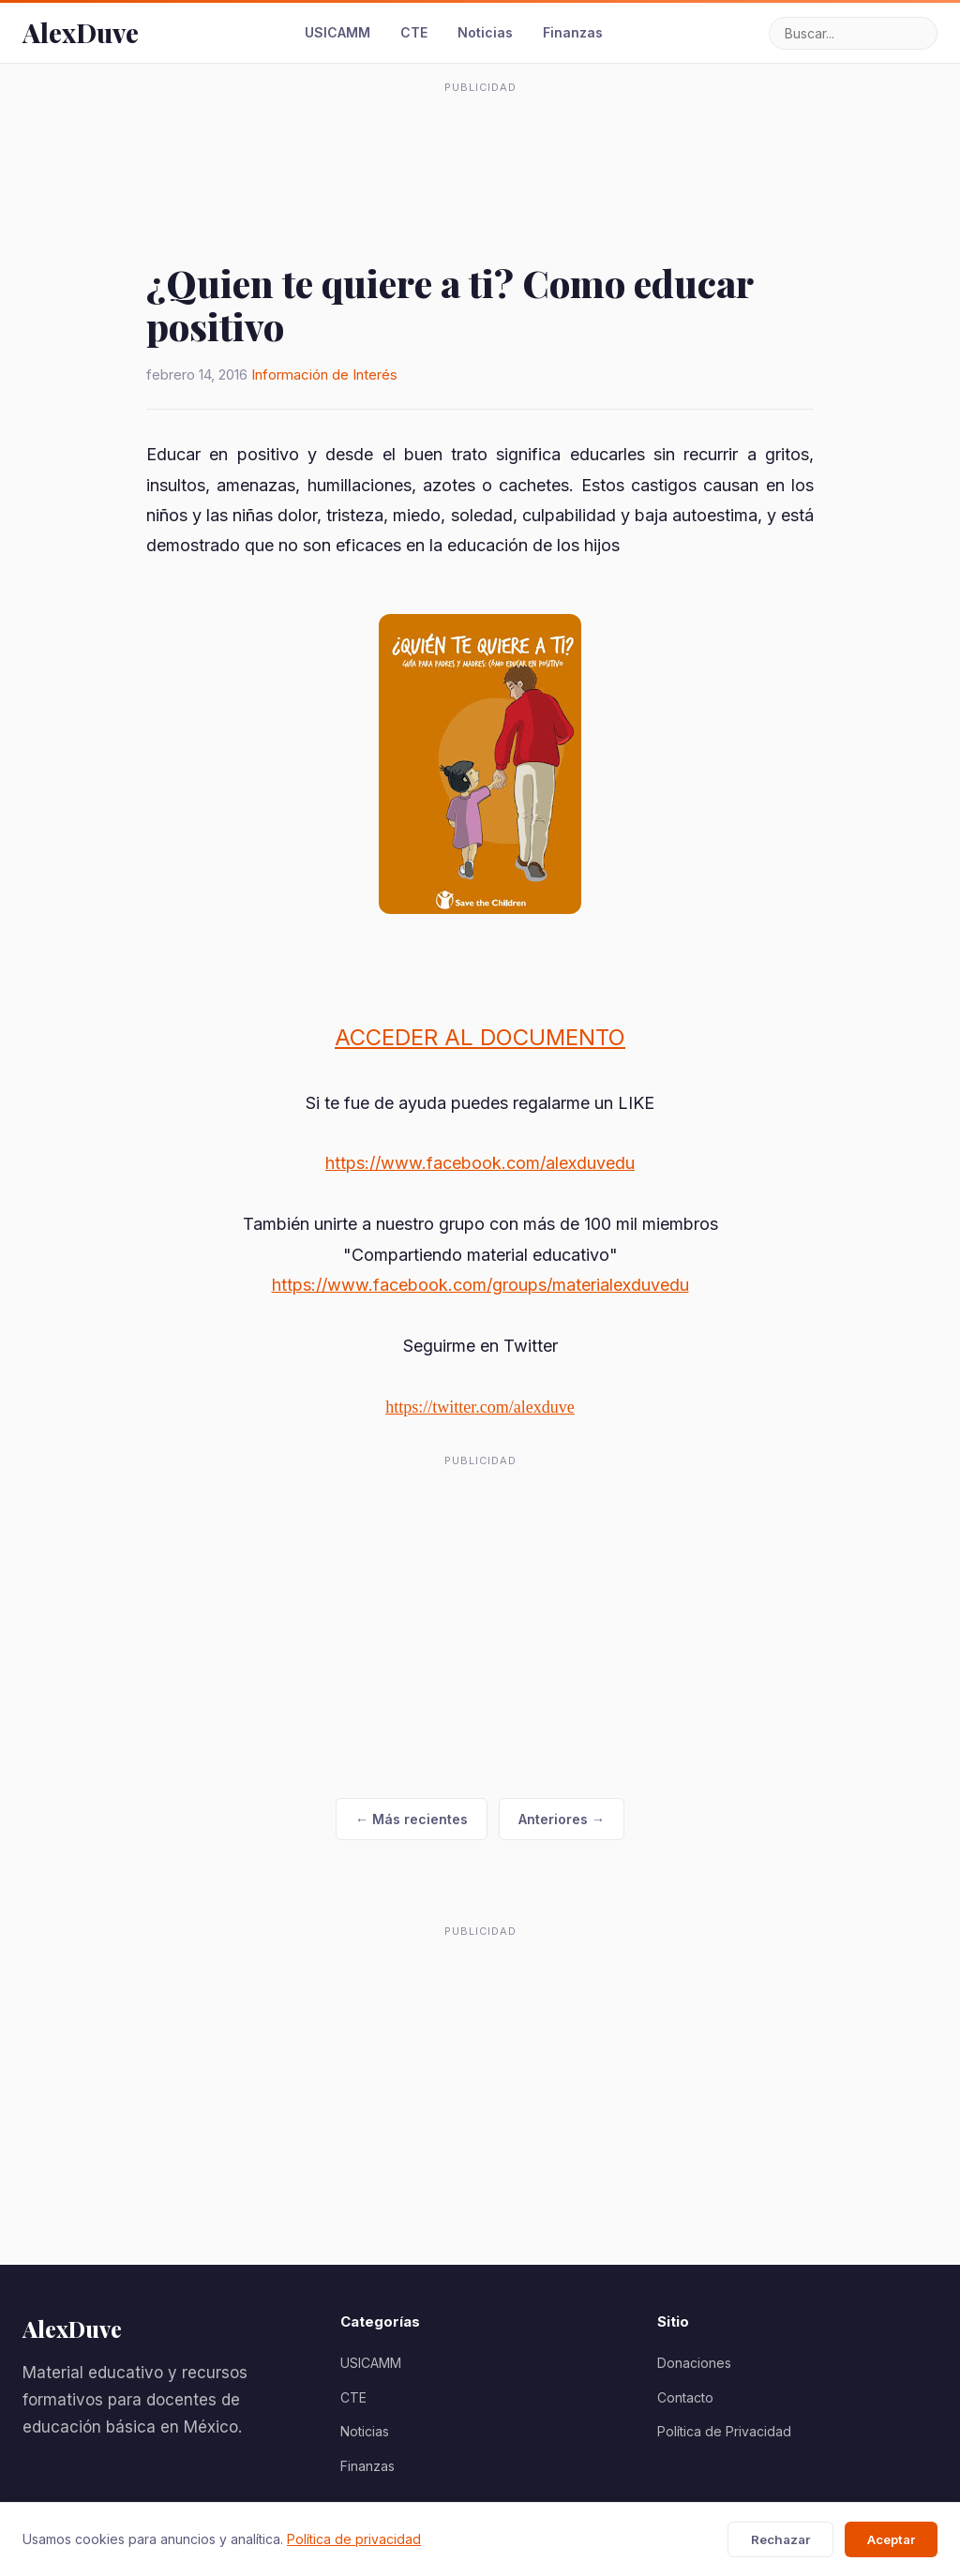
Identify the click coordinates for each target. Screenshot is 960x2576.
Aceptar (891, 2539)
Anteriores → (561, 1819)
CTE (414, 32)
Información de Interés (324, 374)
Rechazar (780, 2539)
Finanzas (573, 32)
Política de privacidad (354, 2539)
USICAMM (337, 32)
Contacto (685, 2397)
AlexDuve (80, 32)
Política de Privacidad (724, 2431)
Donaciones (694, 2363)
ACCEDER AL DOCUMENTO (480, 1037)
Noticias (485, 32)
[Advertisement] (480, 144)
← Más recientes (411, 1819)
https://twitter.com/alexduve (479, 1407)
